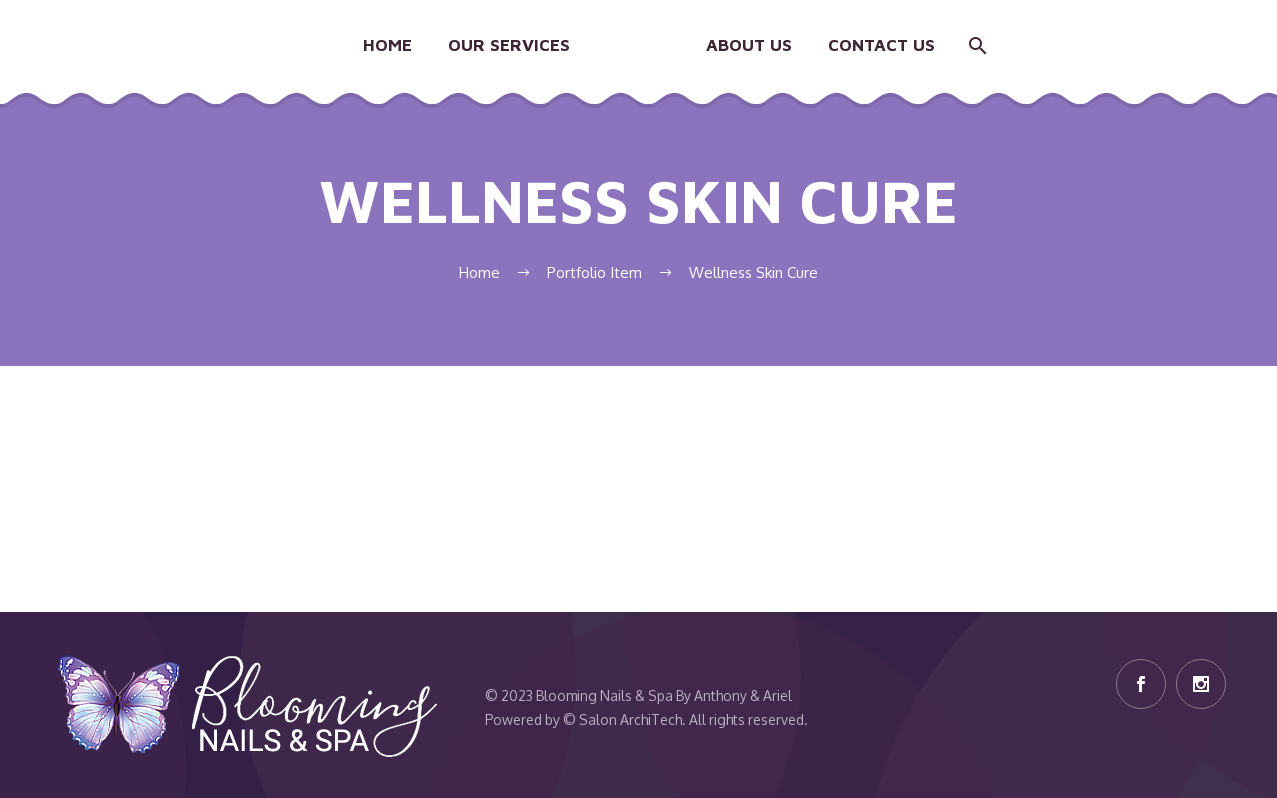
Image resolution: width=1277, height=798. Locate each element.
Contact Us (881, 45)
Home (387, 45)
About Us (749, 45)
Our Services (509, 45)
